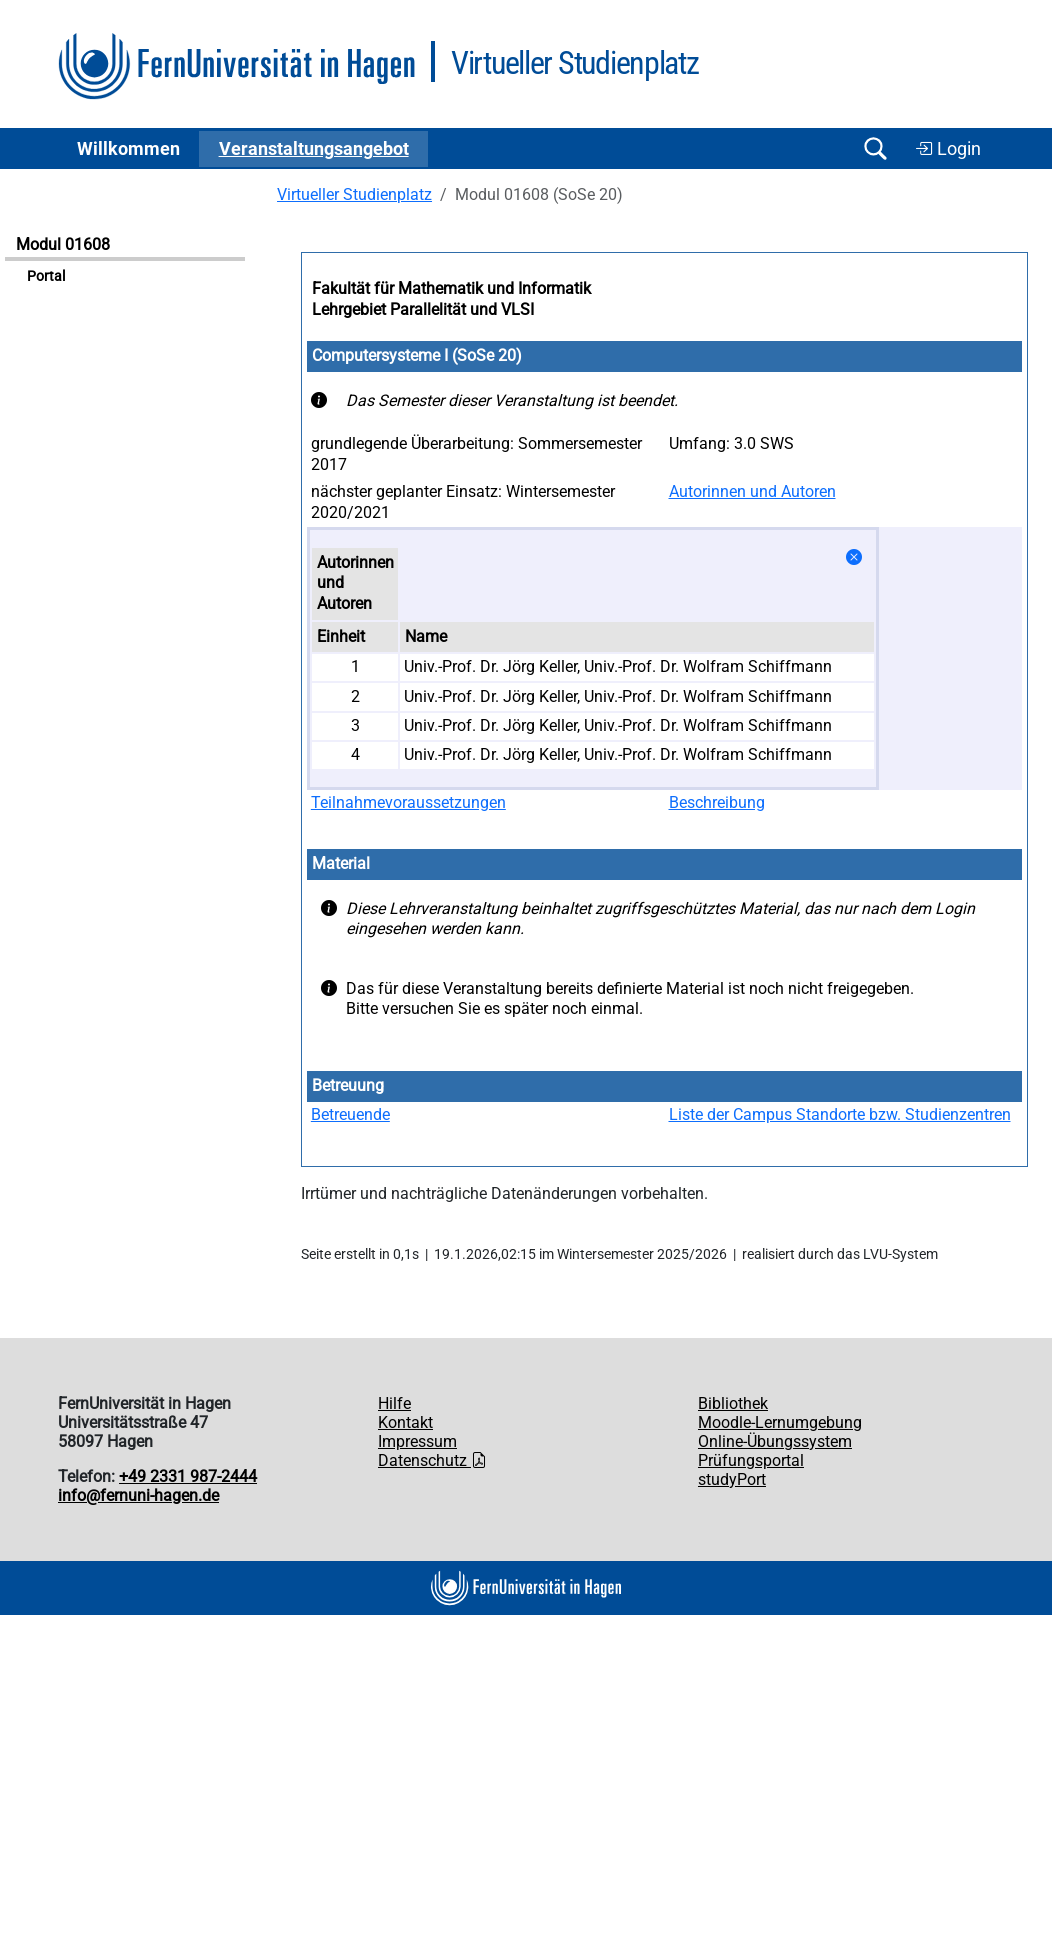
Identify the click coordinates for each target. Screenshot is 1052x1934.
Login (948, 149)
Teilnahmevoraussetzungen (408, 802)
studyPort (732, 1479)
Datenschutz (432, 1460)
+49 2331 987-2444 (188, 1476)
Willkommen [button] (128, 149)
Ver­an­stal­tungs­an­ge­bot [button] (314, 149)
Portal (46, 276)
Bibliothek (733, 1403)
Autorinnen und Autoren (752, 491)
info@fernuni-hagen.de (138, 1495)
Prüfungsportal (751, 1460)
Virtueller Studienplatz (354, 194)
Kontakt (405, 1422)
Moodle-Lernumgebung (780, 1422)
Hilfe (394, 1403)
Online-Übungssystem (775, 1441)
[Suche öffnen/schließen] (875, 148)
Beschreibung (717, 802)
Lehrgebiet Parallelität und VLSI (423, 309)
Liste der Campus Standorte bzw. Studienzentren (840, 1114)
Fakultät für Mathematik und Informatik (451, 288)
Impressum (417, 1441)
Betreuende (350, 1114)
